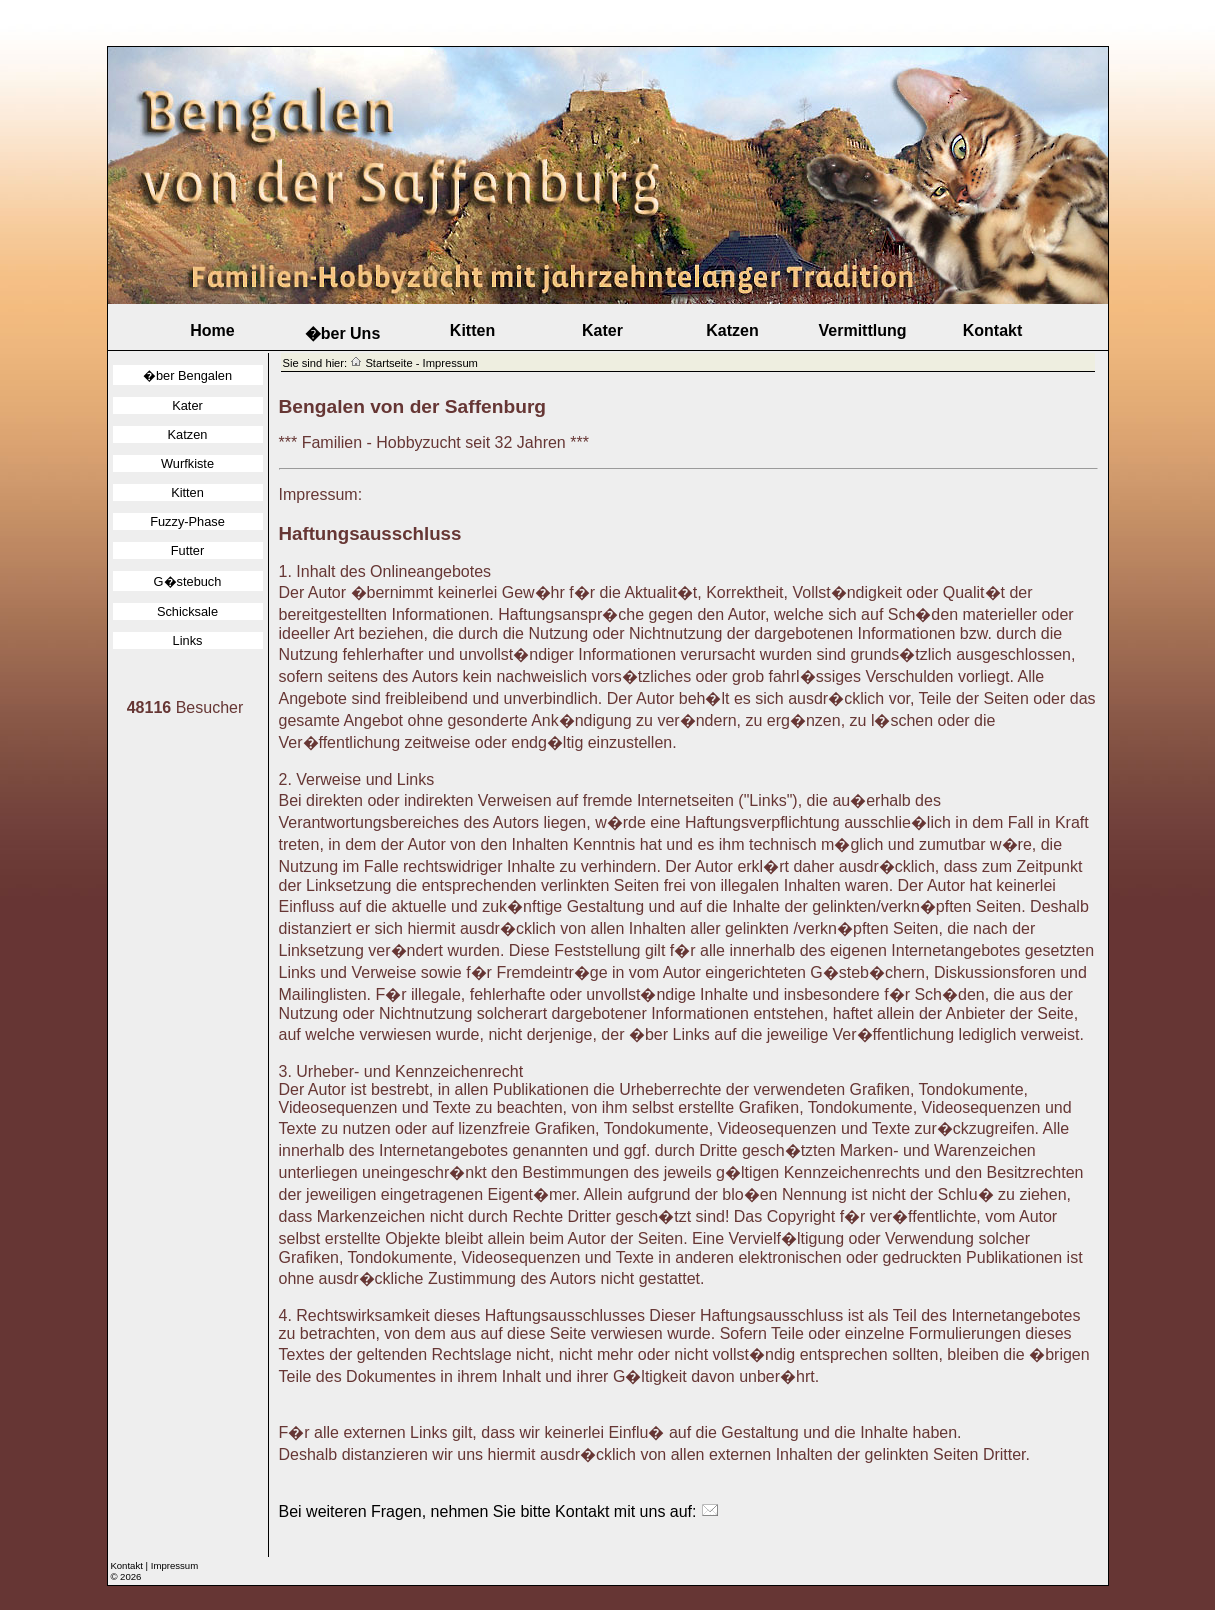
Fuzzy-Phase (187, 521)
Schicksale (187, 611)
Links (188, 640)
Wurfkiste (187, 463)
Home (212, 330)
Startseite (388, 363)
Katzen (732, 330)
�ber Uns (343, 333)
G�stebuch (188, 581)
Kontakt (993, 330)
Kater (602, 330)
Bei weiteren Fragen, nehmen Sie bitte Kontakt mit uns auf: (499, 1511)
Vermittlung (862, 330)
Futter (187, 550)
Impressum (174, 1565)
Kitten (472, 330)
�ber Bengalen (187, 375)
